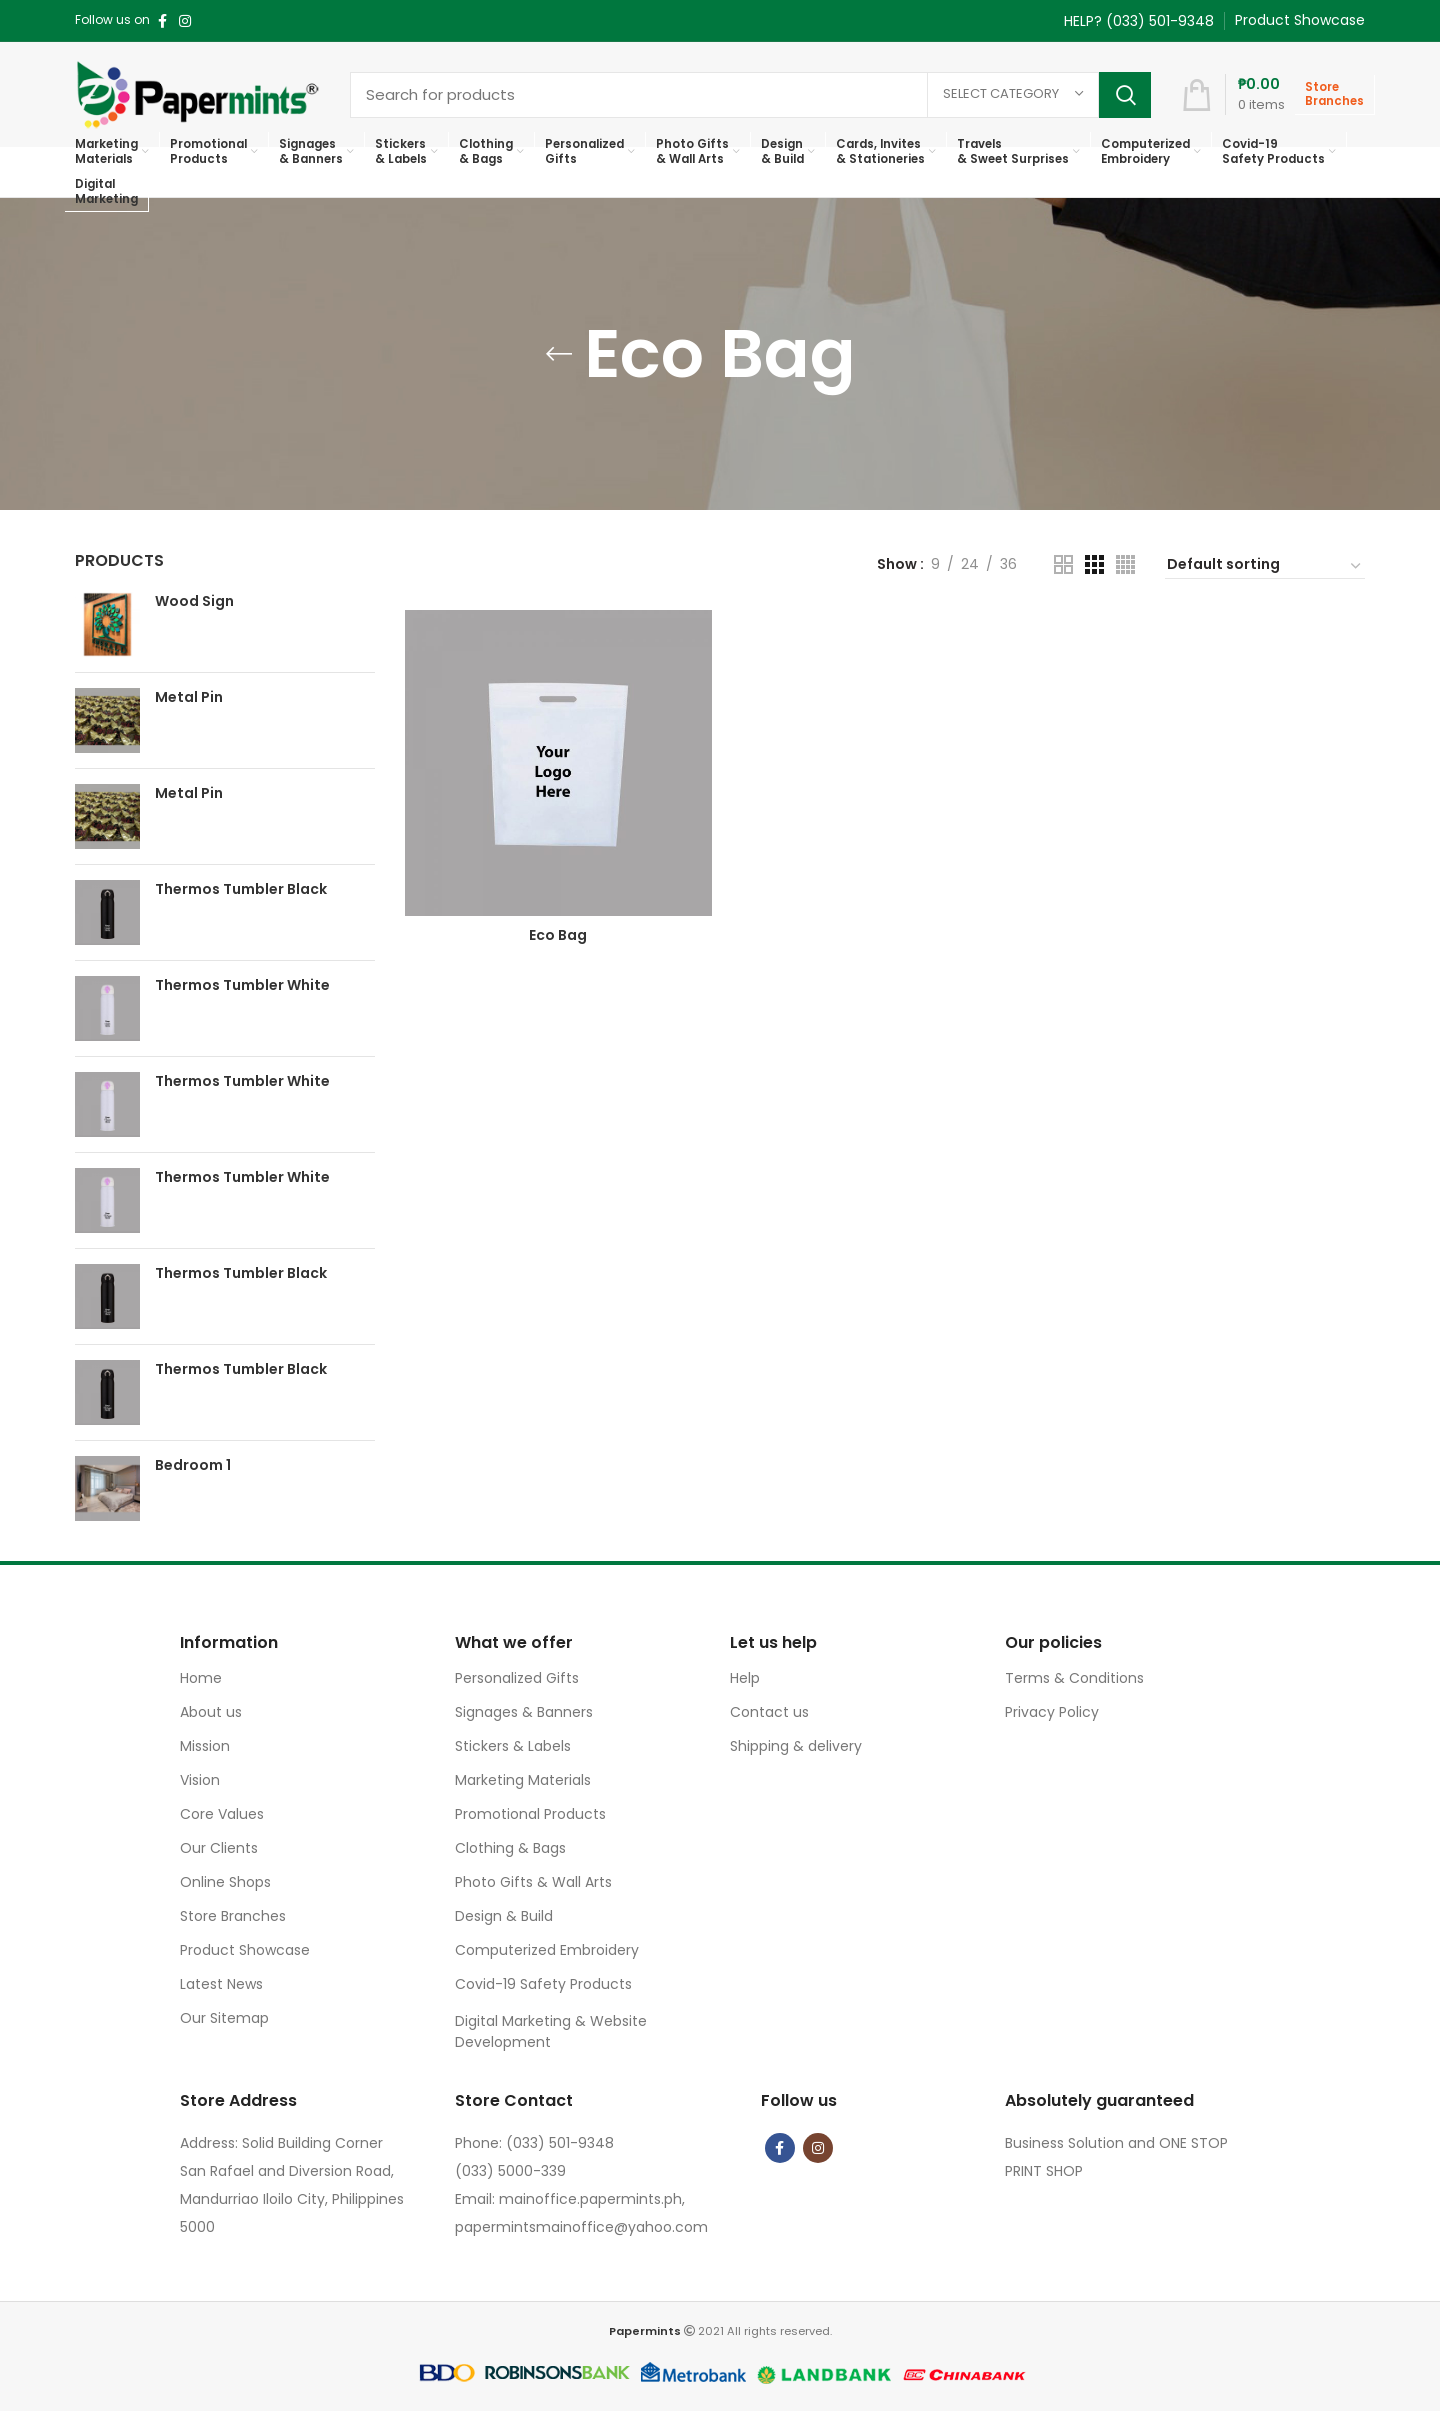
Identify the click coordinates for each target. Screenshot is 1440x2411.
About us (211, 1712)
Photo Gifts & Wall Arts (533, 1882)
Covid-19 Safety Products (543, 1984)
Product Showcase (245, 1950)
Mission (205, 1746)
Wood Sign (194, 601)
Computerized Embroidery (547, 1950)
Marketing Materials (523, 1780)
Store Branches (233, 1916)
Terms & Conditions (1074, 1678)
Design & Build (504, 1916)
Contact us (769, 1712)
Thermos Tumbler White (242, 985)
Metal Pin (189, 697)
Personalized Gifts (517, 1678)
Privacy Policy (1052, 1712)
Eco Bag (558, 935)
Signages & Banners (524, 1712)
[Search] (750, 95)
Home (201, 1678)
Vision (200, 1780)
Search (1125, 95)
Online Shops (225, 1882)
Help (745, 1678)
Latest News (221, 1984)
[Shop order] (1265, 567)
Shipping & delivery (796, 1746)
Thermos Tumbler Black (241, 889)
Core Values (222, 1814)
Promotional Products (530, 1814)
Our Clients (219, 1848)
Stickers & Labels (513, 1746)
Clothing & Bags (510, 1848)
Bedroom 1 (193, 1465)
